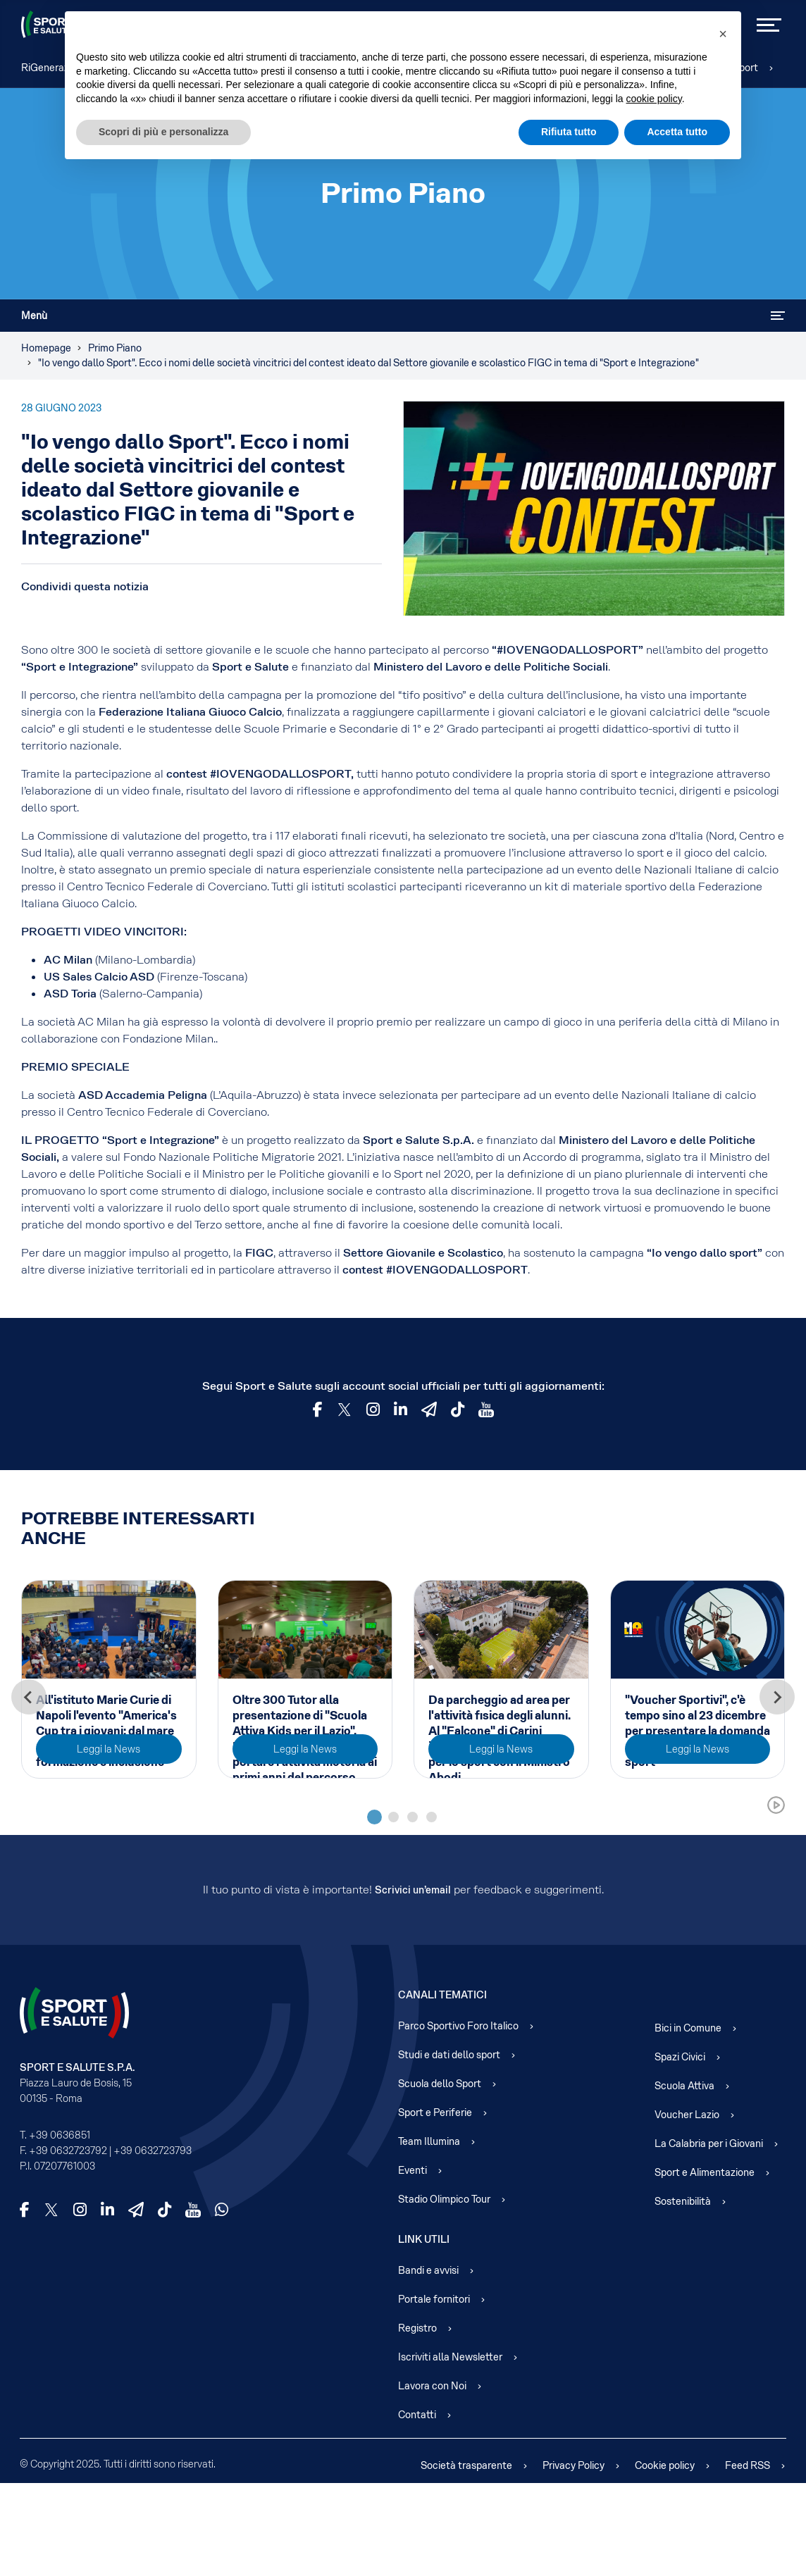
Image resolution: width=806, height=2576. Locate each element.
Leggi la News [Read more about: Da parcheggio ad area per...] (501, 1842)
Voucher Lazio (687, 2207)
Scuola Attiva (684, 2178)
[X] (51, 2302)
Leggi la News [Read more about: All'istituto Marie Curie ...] (108, 1842)
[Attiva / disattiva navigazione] (778, 315)
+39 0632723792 (68, 2243)
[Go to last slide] (28, 1743)
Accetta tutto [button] (677, 131)
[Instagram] (373, 1409)
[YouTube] (486, 1409)
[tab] (374, 1910)
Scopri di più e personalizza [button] (163, 131)
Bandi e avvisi (428, 2363)
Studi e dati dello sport (449, 2147)
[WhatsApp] (221, 2302)
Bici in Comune (688, 2121)
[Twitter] (344, 1409)
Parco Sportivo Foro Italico (458, 2119)
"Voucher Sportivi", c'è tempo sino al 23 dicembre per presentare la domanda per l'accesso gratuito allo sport (697, 1731)
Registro (417, 2421)
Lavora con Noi (432, 2478)
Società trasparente (466, 2558)
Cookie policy (665, 2558)
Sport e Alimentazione (705, 2265)
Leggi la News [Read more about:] (697, 1842)
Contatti (417, 2507)
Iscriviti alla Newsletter (450, 2450)
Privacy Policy (573, 2558)
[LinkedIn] (107, 2302)
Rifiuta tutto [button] (569, 131)
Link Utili (424, 2332)
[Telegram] (429, 1409)
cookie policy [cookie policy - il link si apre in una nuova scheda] (654, 98)
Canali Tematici (442, 2088)
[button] (723, 34)
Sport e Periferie (435, 2205)
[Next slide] (777, 1743)
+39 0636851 (59, 2228)
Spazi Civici (680, 2149)
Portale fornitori (434, 2392)
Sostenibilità (683, 2294)
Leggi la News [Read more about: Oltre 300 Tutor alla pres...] (305, 1842)
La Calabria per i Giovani (709, 2236)
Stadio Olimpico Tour (444, 2292)
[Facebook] (318, 1409)
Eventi (412, 2263)
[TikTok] (457, 1409)
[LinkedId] (400, 1409)
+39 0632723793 (152, 2243)
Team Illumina (429, 2234)
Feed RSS (747, 2558)
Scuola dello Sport (439, 2176)
